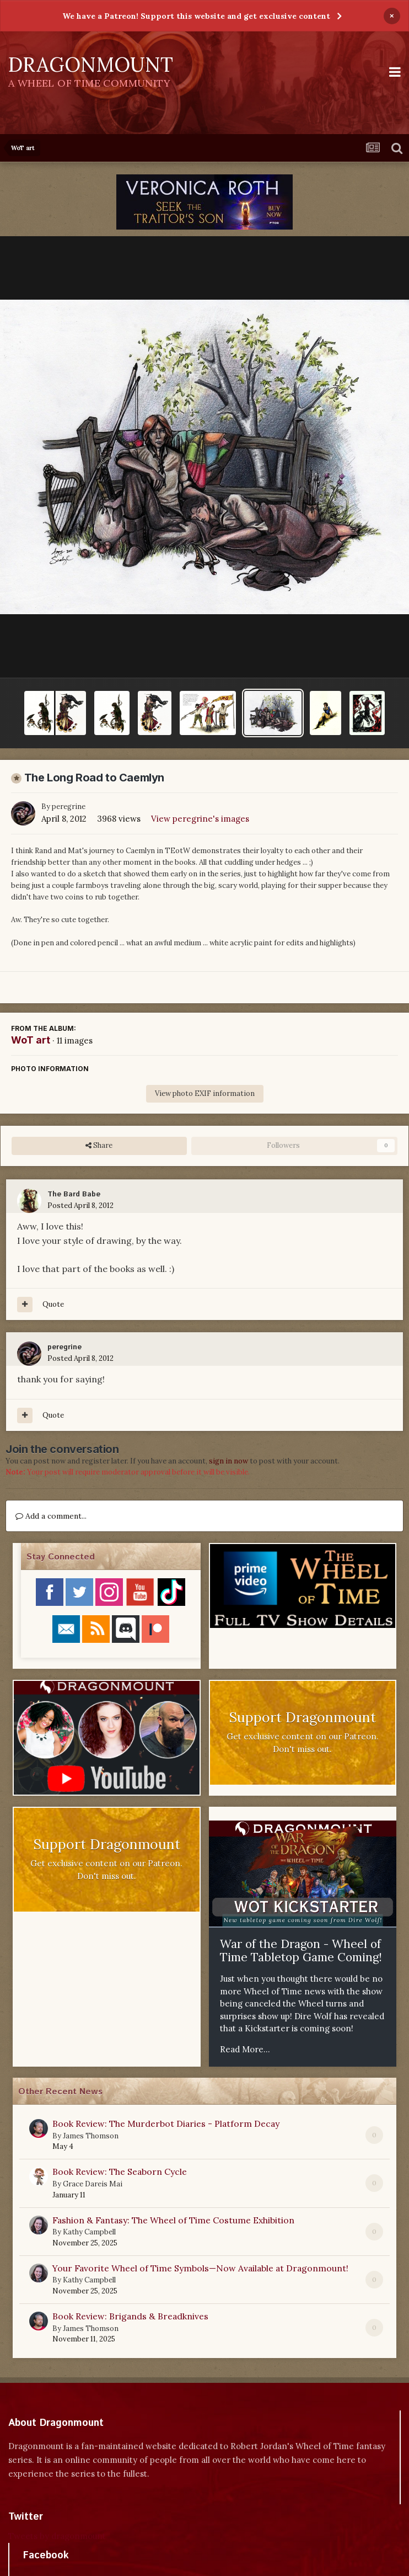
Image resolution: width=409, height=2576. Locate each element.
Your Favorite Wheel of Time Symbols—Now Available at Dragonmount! (200, 2268)
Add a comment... (51, 1516)
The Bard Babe (73, 1194)
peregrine (68, 806)
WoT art (30, 1040)
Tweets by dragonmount (57, 2536)
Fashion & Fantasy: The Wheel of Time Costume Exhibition (173, 2220)
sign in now (228, 1461)
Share (98, 1145)
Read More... (245, 2049)
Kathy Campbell (89, 2232)
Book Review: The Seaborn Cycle (119, 2171)
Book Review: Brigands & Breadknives (130, 2316)
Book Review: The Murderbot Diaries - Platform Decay (165, 2123)
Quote (53, 1304)
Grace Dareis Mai (92, 2184)
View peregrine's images (200, 818)
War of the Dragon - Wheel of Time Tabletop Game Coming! (301, 1950)
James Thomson (91, 2136)
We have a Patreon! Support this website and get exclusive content (196, 16)
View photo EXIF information (205, 1093)
